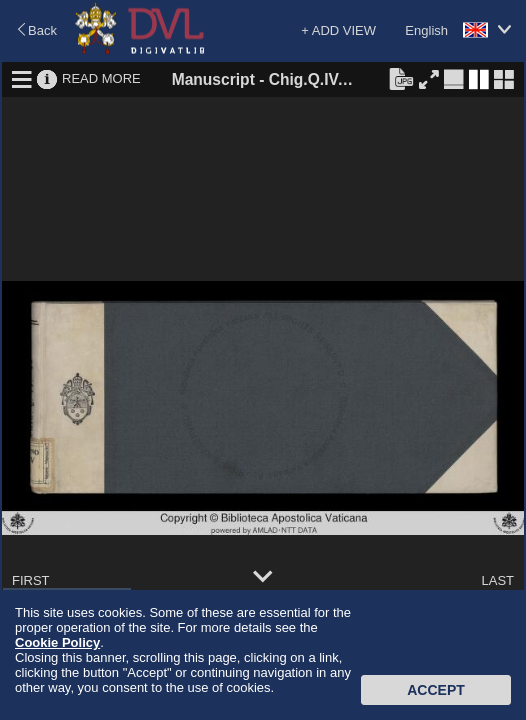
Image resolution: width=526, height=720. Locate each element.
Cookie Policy (57, 642)
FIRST (31, 580)
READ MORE (101, 78)
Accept (436, 690)
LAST (497, 580)
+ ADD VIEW (338, 30)
